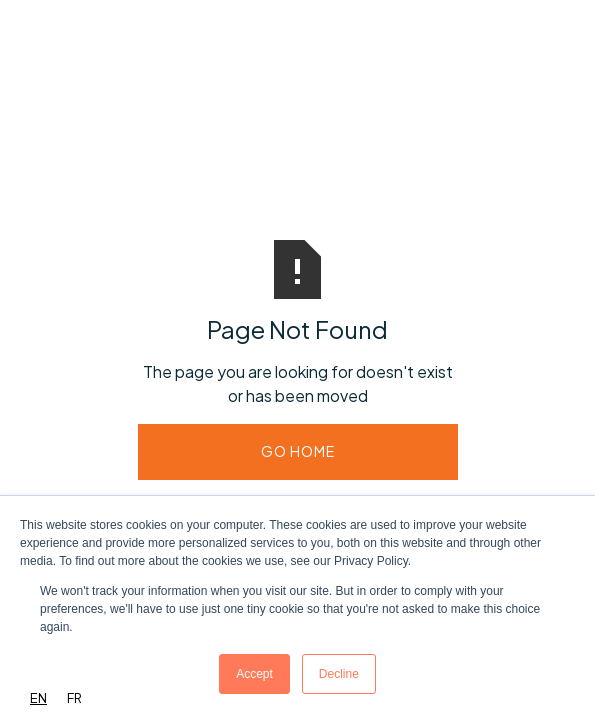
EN (38, 698)
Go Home (298, 451)
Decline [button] (339, 674)
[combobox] (38, 698)
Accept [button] (254, 674)
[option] (74, 698)
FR (74, 698)
